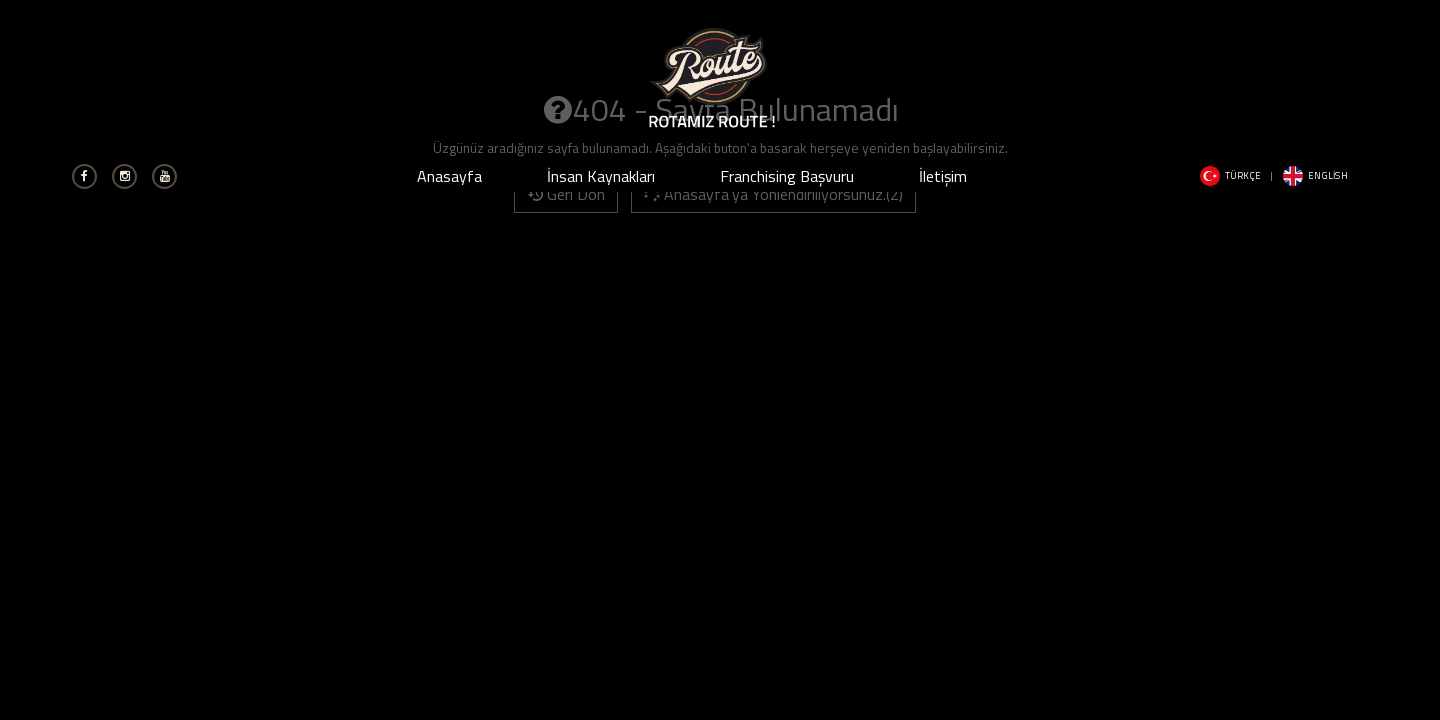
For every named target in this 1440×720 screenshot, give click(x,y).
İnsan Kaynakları (601, 176)
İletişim (943, 176)
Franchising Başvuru (787, 176)
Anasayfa (449, 176)
